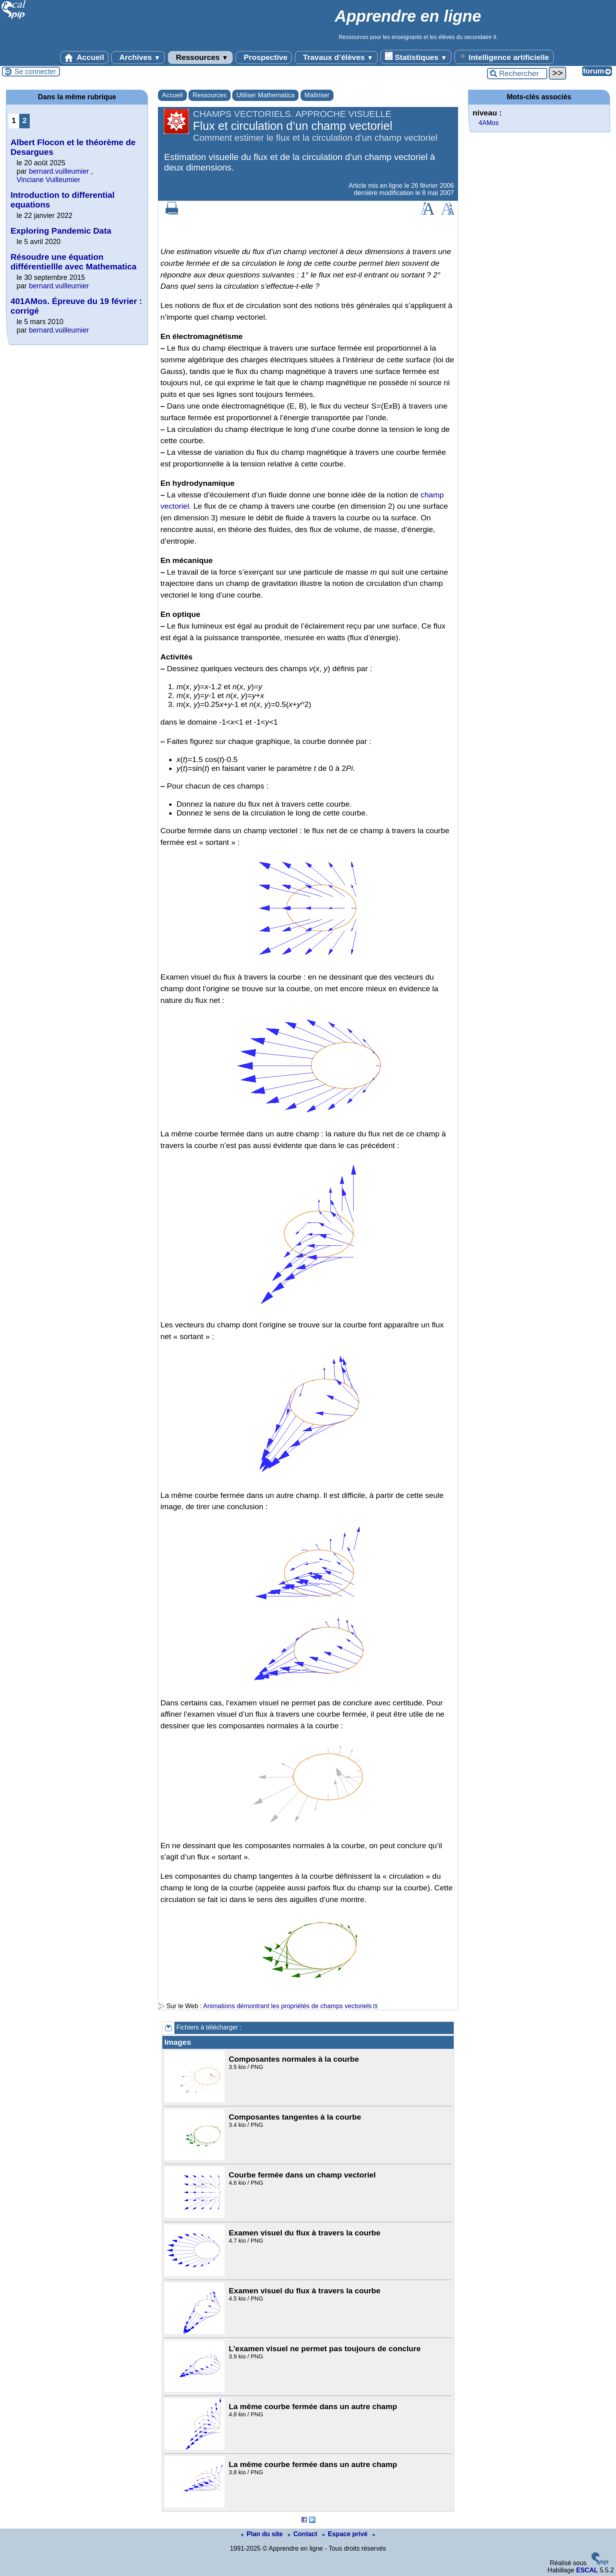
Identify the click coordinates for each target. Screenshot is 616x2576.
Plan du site (262, 2534)
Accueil (84, 57)
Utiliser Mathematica (265, 95)
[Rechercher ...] (517, 73)
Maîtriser (317, 95)
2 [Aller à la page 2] (25, 120)
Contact (303, 2534)
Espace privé (345, 2534)
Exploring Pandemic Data (60, 230)
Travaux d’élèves (336, 57)
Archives (138, 57)
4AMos (489, 122)
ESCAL (587, 2570)
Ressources (200, 57)
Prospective (263, 57)
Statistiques (416, 57)
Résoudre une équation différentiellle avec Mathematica (73, 261)
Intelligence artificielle (504, 57)
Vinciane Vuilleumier (48, 180)
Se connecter (35, 72)
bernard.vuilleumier (59, 171)
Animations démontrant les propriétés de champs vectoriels (287, 2006)
